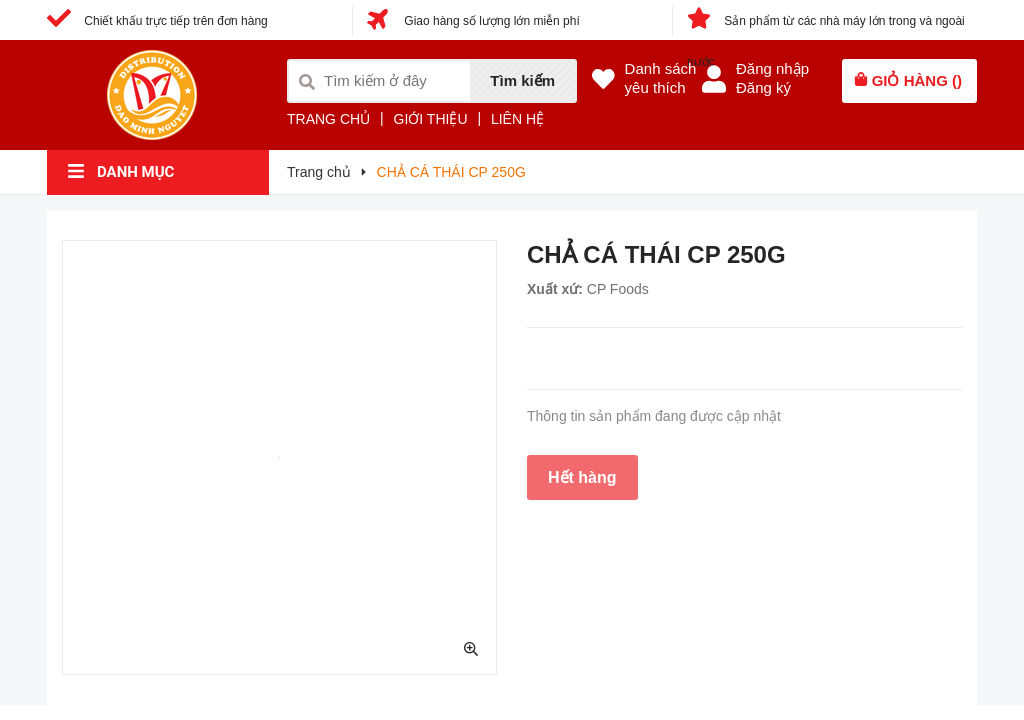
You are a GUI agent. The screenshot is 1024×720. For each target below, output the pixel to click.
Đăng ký (763, 87)
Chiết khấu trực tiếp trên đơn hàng (157, 21)
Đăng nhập (772, 68)
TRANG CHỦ (328, 119)
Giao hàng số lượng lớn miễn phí (473, 21)
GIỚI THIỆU (431, 119)
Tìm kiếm (522, 80)
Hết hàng (582, 477)
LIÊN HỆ (517, 119)
